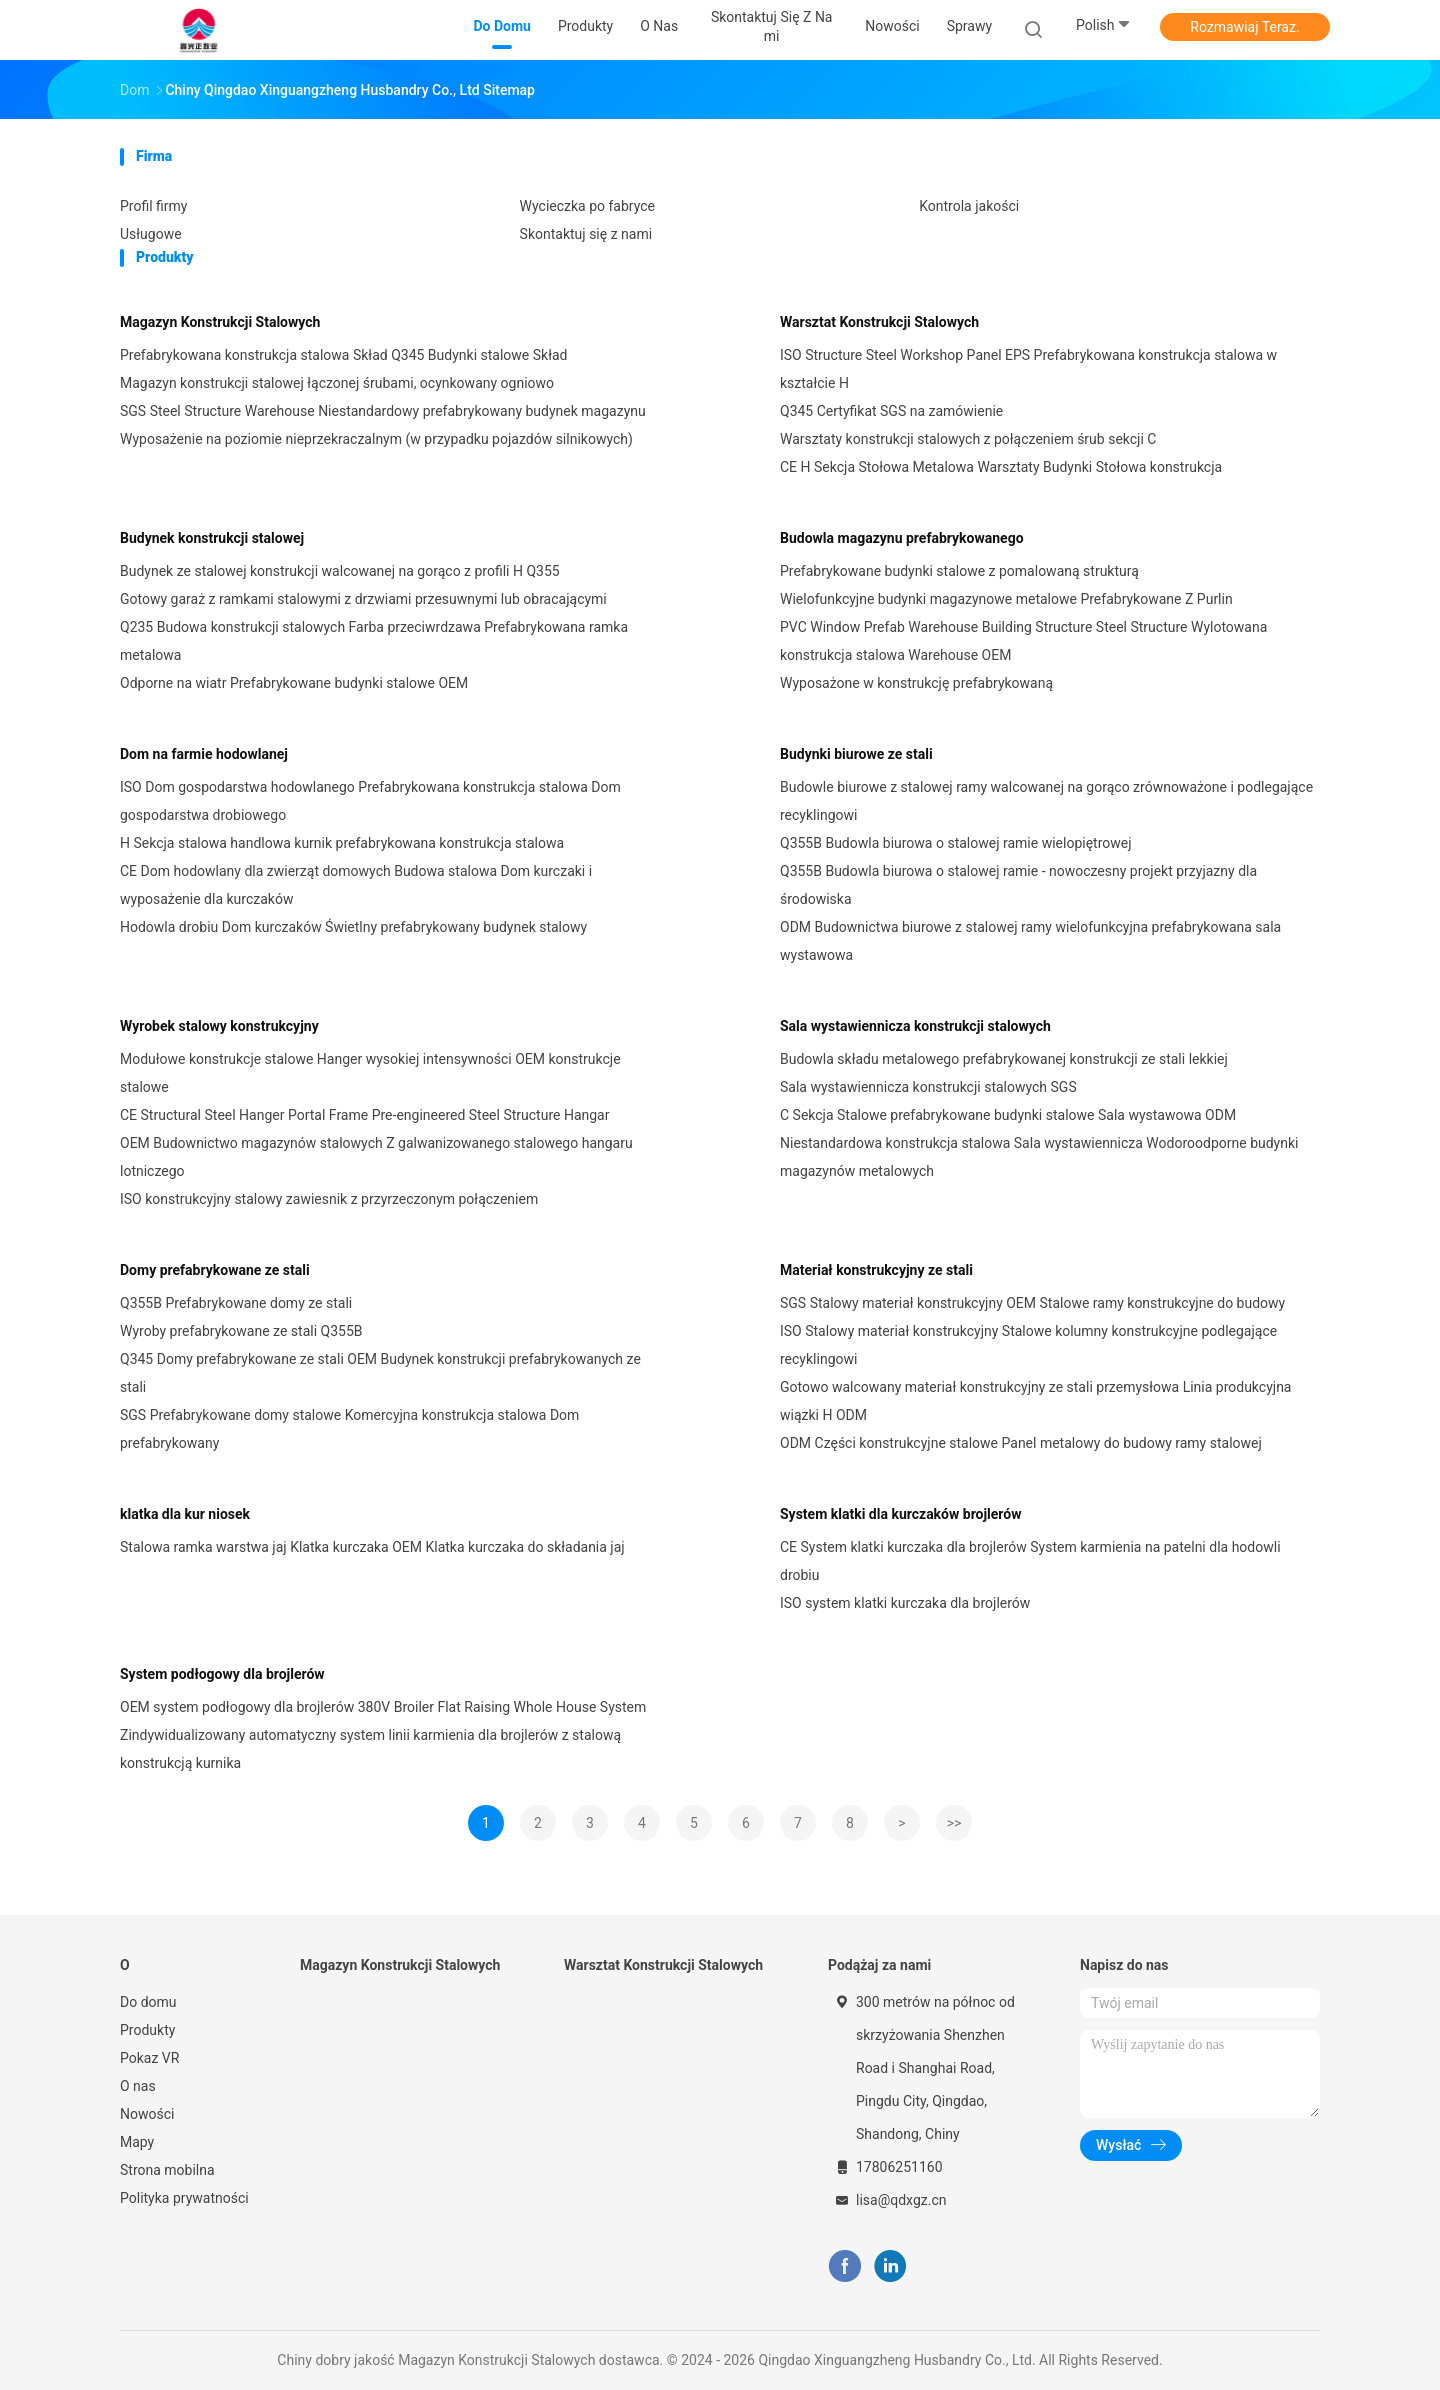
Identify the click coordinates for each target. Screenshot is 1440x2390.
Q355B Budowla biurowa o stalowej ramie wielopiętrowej (956, 843)
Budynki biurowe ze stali (856, 754)
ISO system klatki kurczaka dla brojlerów (905, 1603)
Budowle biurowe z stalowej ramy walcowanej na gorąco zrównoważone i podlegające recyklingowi (1046, 801)
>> (954, 1823)
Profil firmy (153, 206)
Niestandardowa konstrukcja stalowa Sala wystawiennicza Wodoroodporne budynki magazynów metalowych (1039, 1157)
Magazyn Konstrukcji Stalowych (220, 322)
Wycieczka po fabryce (587, 206)
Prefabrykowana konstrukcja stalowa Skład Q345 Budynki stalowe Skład (343, 355)
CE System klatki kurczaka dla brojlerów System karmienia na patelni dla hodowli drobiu (1030, 1561)
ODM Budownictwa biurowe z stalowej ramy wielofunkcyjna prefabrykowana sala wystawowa (1030, 941)
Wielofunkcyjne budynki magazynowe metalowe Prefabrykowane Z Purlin (1006, 599)
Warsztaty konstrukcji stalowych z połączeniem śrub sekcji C (968, 439)
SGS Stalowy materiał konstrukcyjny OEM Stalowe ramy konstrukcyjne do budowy (1032, 1303)
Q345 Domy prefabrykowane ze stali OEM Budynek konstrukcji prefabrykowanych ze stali (380, 1373)
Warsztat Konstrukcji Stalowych (879, 322)
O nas (138, 2086)
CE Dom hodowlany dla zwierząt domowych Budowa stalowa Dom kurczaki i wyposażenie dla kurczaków (356, 885)
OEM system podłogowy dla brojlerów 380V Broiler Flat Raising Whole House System (383, 1707)
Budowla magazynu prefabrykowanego (902, 538)
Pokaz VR (149, 2058)
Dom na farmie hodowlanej (204, 754)
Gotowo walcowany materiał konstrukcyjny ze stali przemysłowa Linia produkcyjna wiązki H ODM (1035, 1401)
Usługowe (151, 234)
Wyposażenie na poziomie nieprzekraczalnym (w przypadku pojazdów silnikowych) (376, 439)
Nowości (147, 2114)
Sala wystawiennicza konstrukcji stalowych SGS (928, 1087)
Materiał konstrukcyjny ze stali (876, 1270)
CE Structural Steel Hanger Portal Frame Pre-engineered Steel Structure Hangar (364, 1115)
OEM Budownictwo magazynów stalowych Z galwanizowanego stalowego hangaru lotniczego (376, 1157)
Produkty (147, 2030)
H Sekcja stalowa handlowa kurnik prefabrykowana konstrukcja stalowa (342, 843)
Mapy (137, 2142)
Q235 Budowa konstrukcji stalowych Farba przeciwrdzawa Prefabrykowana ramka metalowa (374, 641)
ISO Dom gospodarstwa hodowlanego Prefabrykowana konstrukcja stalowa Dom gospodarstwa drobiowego (370, 801)
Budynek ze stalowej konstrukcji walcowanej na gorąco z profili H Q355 (340, 571)
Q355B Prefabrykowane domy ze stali (236, 1303)
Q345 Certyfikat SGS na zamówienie (891, 411)
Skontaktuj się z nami (586, 234)
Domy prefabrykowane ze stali (215, 1270)
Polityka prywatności (184, 2198)
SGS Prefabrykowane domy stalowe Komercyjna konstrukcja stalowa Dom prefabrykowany (349, 1429)
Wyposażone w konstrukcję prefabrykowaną (916, 683)
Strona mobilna (167, 2170)
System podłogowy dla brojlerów (222, 1674)
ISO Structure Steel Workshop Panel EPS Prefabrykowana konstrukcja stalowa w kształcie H (1028, 369)
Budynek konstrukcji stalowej (212, 538)
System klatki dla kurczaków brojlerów (900, 1514)
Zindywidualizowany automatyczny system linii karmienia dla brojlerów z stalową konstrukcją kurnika (370, 1749)
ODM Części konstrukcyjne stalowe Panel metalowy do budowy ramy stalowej (1021, 1443)
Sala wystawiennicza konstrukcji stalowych (915, 1026)
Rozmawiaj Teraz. (1244, 27)
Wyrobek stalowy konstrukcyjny (219, 1026)
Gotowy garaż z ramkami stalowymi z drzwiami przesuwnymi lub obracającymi (363, 599)
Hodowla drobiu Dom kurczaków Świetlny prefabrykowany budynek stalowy (353, 927)
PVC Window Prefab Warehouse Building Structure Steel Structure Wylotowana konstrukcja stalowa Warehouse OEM (1023, 641)
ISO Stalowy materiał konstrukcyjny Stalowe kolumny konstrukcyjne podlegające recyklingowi (1028, 1345)
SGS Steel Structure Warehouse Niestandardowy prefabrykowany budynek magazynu (383, 411)
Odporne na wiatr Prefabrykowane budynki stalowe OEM (294, 683)
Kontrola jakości (969, 206)
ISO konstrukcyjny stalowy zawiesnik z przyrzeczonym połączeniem (329, 1199)
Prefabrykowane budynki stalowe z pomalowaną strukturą (959, 571)
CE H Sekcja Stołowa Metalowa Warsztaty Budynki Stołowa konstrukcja (1001, 467)
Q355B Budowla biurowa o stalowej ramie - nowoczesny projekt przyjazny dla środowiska (1018, 885)
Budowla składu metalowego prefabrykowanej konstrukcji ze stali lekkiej (1004, 1059)
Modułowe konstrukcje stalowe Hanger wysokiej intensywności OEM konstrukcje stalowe (370, 1073)
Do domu (148, 2002)
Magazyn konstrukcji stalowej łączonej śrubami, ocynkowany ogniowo (337, 383)
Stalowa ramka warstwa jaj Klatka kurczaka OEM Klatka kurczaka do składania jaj (372, 1547)
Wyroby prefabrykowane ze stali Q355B (241, 1331)
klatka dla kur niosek (185, 1514)
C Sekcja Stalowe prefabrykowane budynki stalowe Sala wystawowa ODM (1008, 1115)
